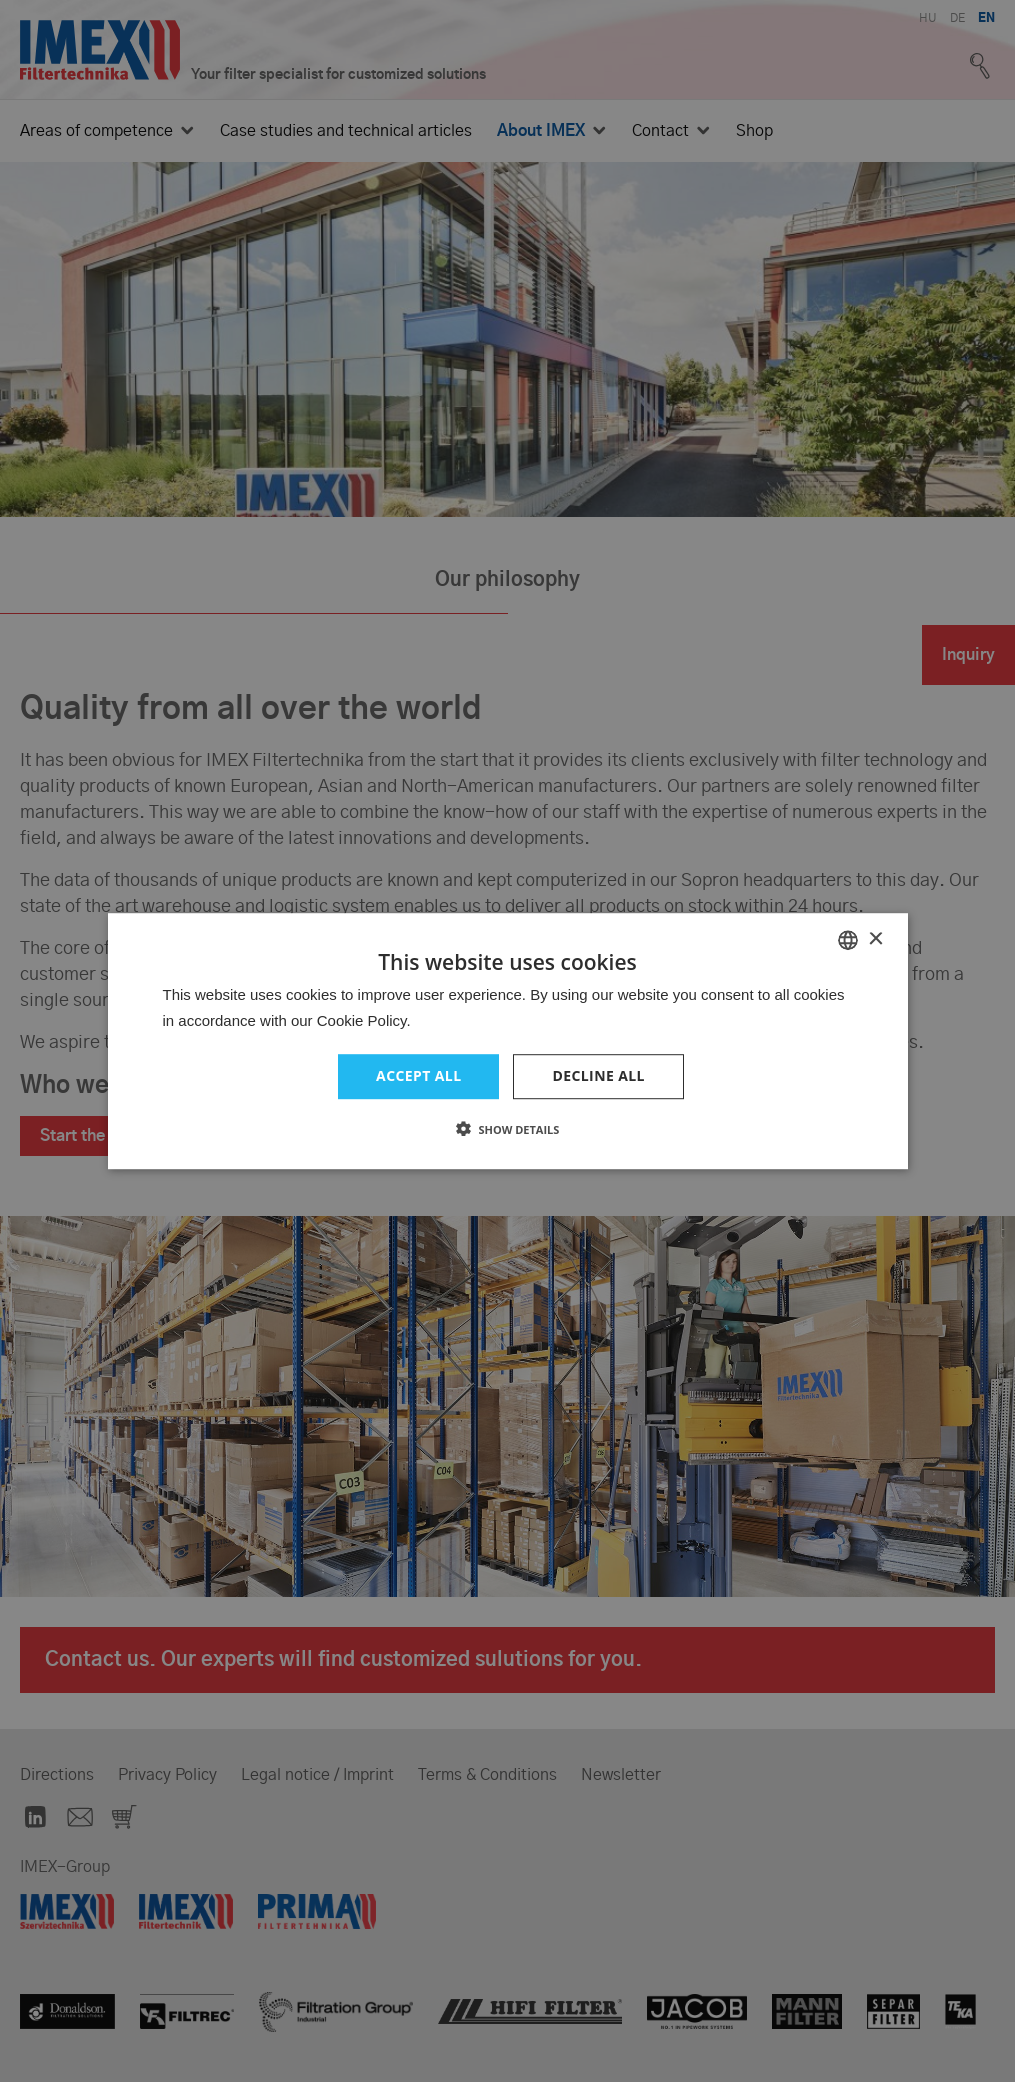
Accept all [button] (418, 1075)
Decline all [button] (598, 1075)
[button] (508, 1129)
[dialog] (507, 1041)
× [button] (875, 939)
